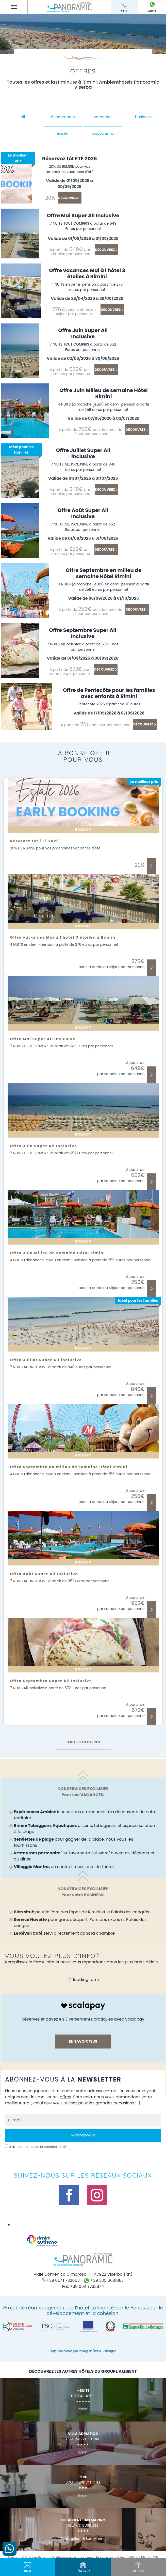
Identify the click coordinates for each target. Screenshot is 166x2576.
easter (63, 133)
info (27, 2567)
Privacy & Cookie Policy (28, 2557)
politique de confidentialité (45, 2146)
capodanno (103, 133)
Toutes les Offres (83, 1742)
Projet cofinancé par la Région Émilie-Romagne (83, 2351)
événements (63, 116)
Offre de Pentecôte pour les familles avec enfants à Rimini (109, 693)
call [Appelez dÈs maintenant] (124, 8)
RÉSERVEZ (83, 2567)
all (23, 116)
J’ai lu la (38, 2146)
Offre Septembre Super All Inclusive (82, 633)
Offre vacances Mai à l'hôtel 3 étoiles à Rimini (87, 273)
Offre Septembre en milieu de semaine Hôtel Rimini (104, 573)
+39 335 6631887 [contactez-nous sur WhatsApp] (104, 2280)
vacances (103, 116)
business (143, 116)
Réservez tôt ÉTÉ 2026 (69, 158)
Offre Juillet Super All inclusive (83, 453)
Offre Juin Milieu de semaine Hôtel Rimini (103, 393)
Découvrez (69, 197)
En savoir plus (83, 2041)
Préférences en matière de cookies (82, 2557)
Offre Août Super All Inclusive (83, 513)
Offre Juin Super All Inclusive (83, 333)
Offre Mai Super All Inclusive (83, 215)
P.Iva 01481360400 (133, 2557)
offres (138, 2567)
